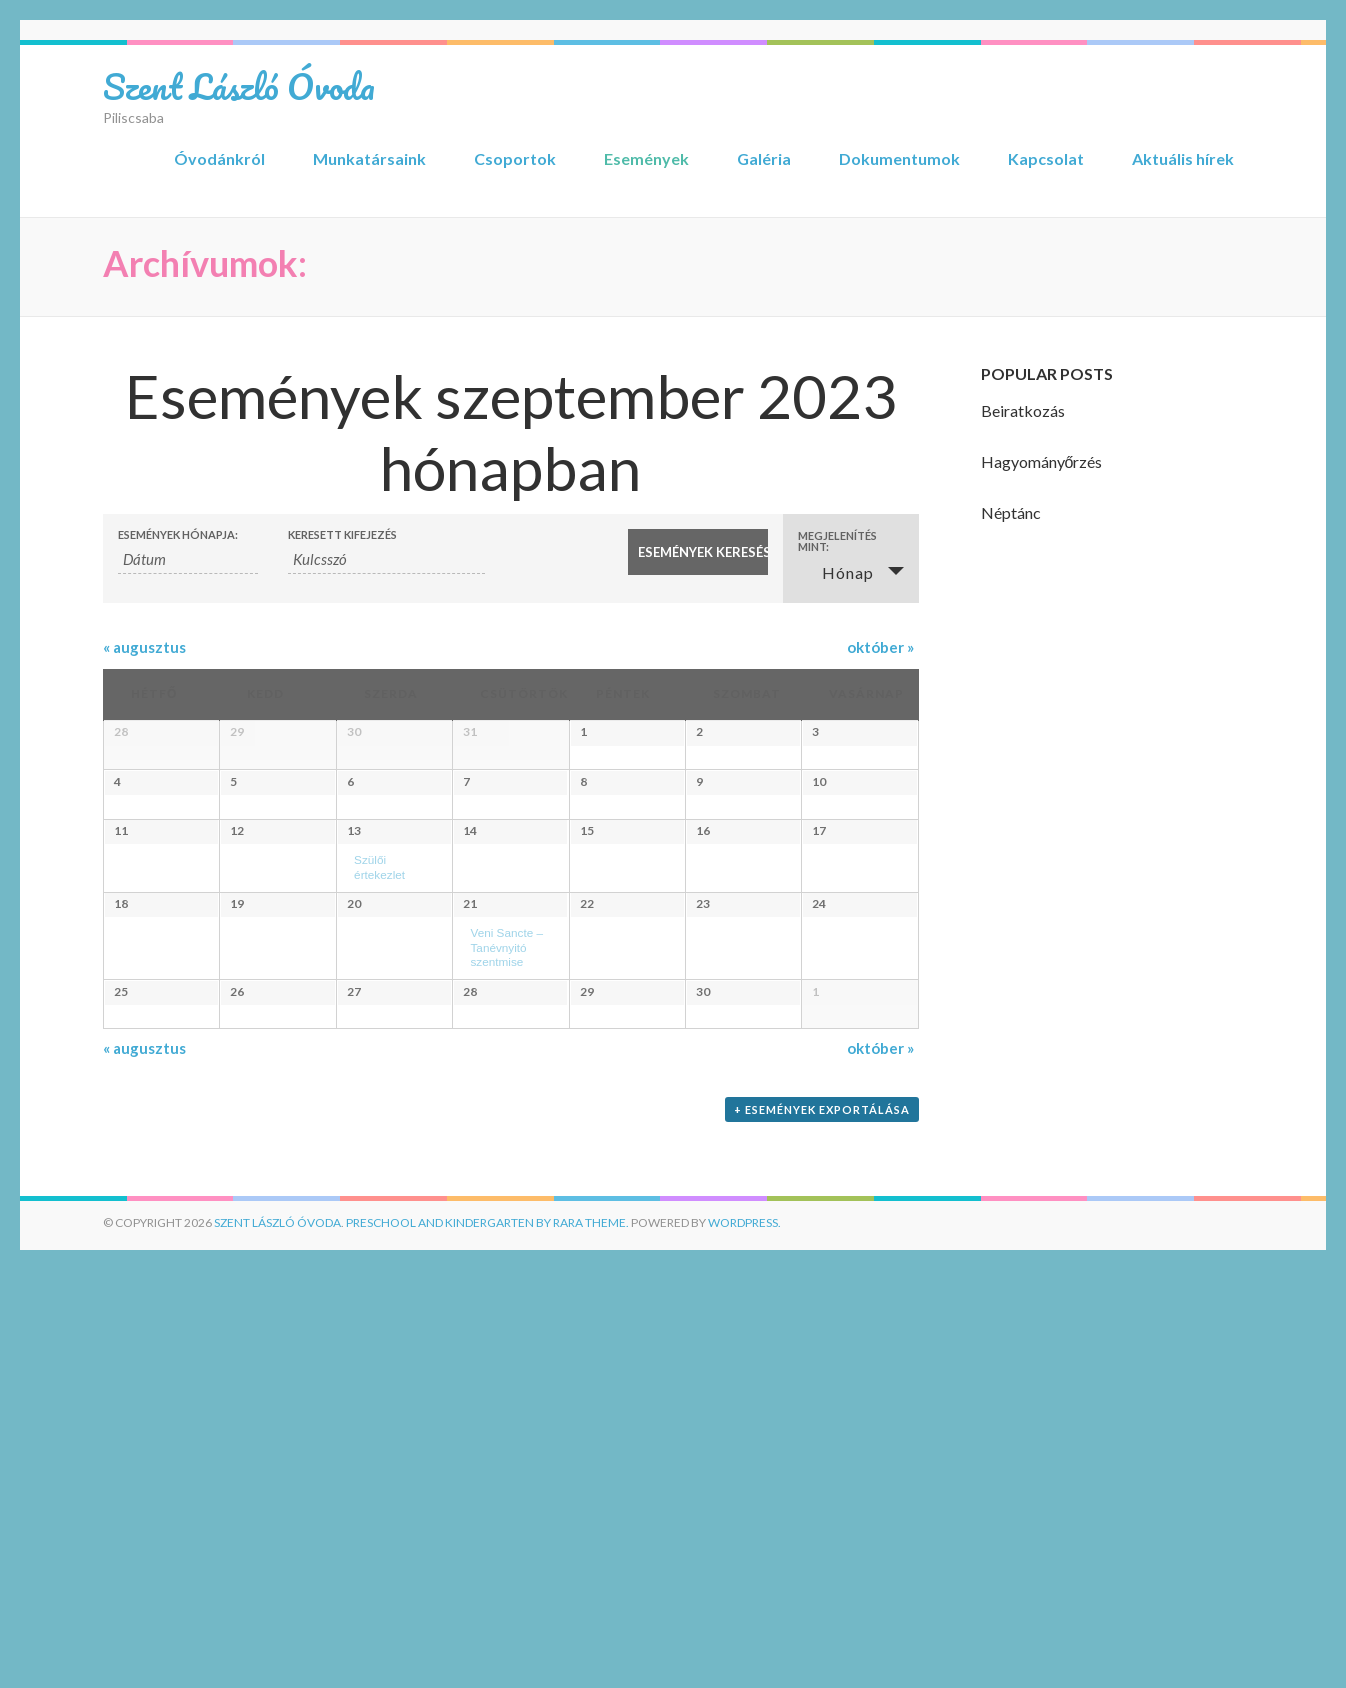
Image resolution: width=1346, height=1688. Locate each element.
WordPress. (744, 1640)
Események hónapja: (178, 534)
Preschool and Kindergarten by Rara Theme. (487, 1640)
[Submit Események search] (698, 552)
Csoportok (515, 158)
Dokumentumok (899, 158)
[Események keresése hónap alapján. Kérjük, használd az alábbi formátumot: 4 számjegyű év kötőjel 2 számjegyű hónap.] (188, 559)
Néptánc (1011, 512)
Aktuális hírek (1183, 158)
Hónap (836, 572)
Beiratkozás (1023, 410)
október (880, 647)
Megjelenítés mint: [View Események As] (837, 541)
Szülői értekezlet (401, 1070)
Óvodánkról (219, 158)
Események (646, 158)
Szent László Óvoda (239, 86)
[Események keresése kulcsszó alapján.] (386, 559)
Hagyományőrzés (1042, 461)
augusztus (144, 647)
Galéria (764, 158)
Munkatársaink (369, 158)
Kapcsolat (1046, 158)
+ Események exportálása (822, 1527)
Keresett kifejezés (342, 534)
